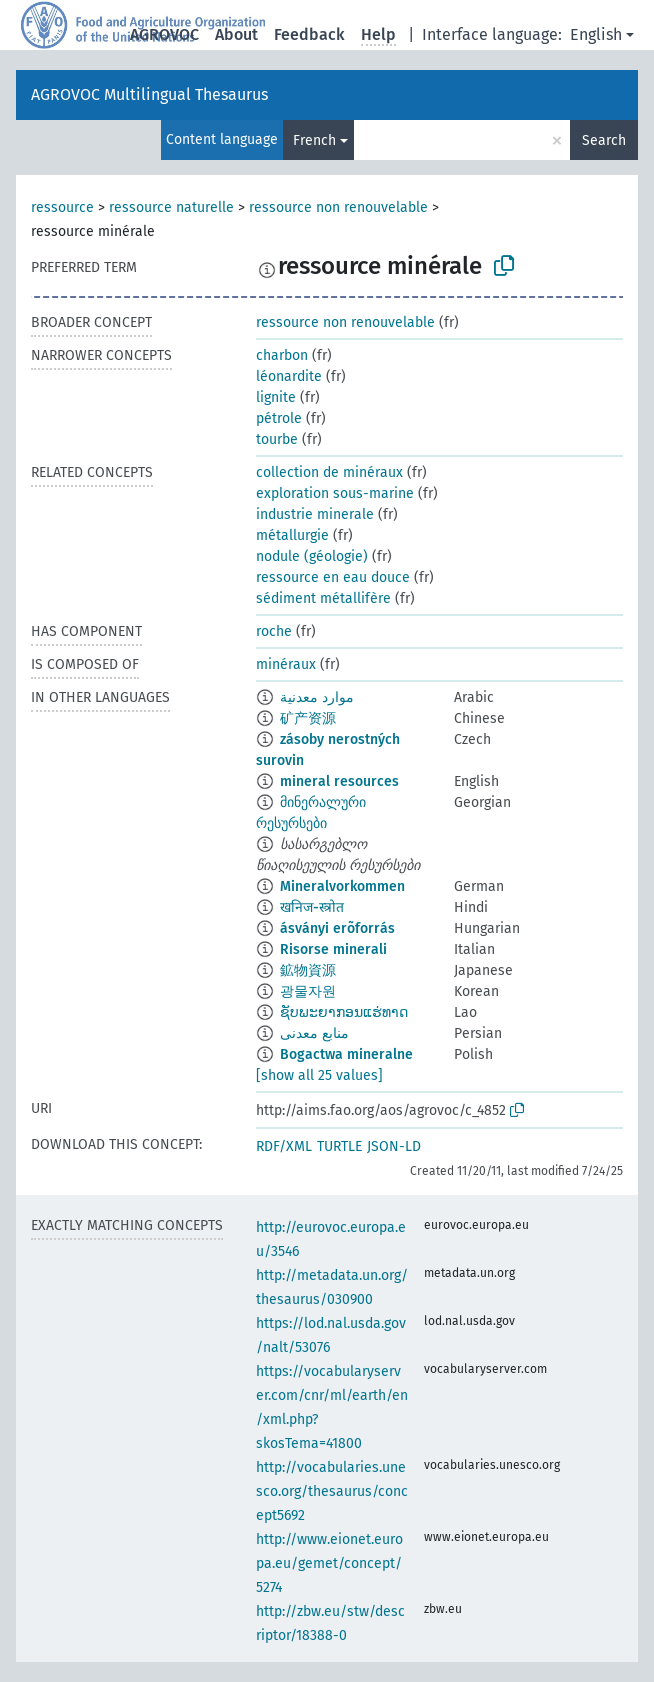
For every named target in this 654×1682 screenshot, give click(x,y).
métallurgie (292, 535)
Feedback (309, 34)
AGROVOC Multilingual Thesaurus (149, 94)
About (236, 34)
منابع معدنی (314, 1033)
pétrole (279, 418)
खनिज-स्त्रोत (312, 907)
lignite (276, 397)
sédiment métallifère (323, 598)
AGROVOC (164, 34)
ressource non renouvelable (338, 207)
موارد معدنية (317, 697)
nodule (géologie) (312, 556)
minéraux (286, 664)
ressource (62, 207)
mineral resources (339, 781)
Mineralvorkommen (342, 886)
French (314, 140)
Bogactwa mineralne (346, 1054)
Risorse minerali (333, 949)
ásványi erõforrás (337, 928)
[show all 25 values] (319, 1075)
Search (604, 140)
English (596, 34)
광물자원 (308, 991)
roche (274, 631)
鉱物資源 (308, 970)
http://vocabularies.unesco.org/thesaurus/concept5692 (332, 1491)
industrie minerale (315, 514)
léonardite (289, 376)
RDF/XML (284, 1146)
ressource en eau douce (333, 577)
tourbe (277, 439)
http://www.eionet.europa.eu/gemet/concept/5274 (329, 1563)
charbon (282, 355)
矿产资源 (308, 718)
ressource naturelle (171, 207)
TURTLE (339, 1146)
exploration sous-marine (335, 493)
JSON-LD (394, 1146)
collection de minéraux (329, 472)
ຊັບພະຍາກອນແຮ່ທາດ (344, 1012)
